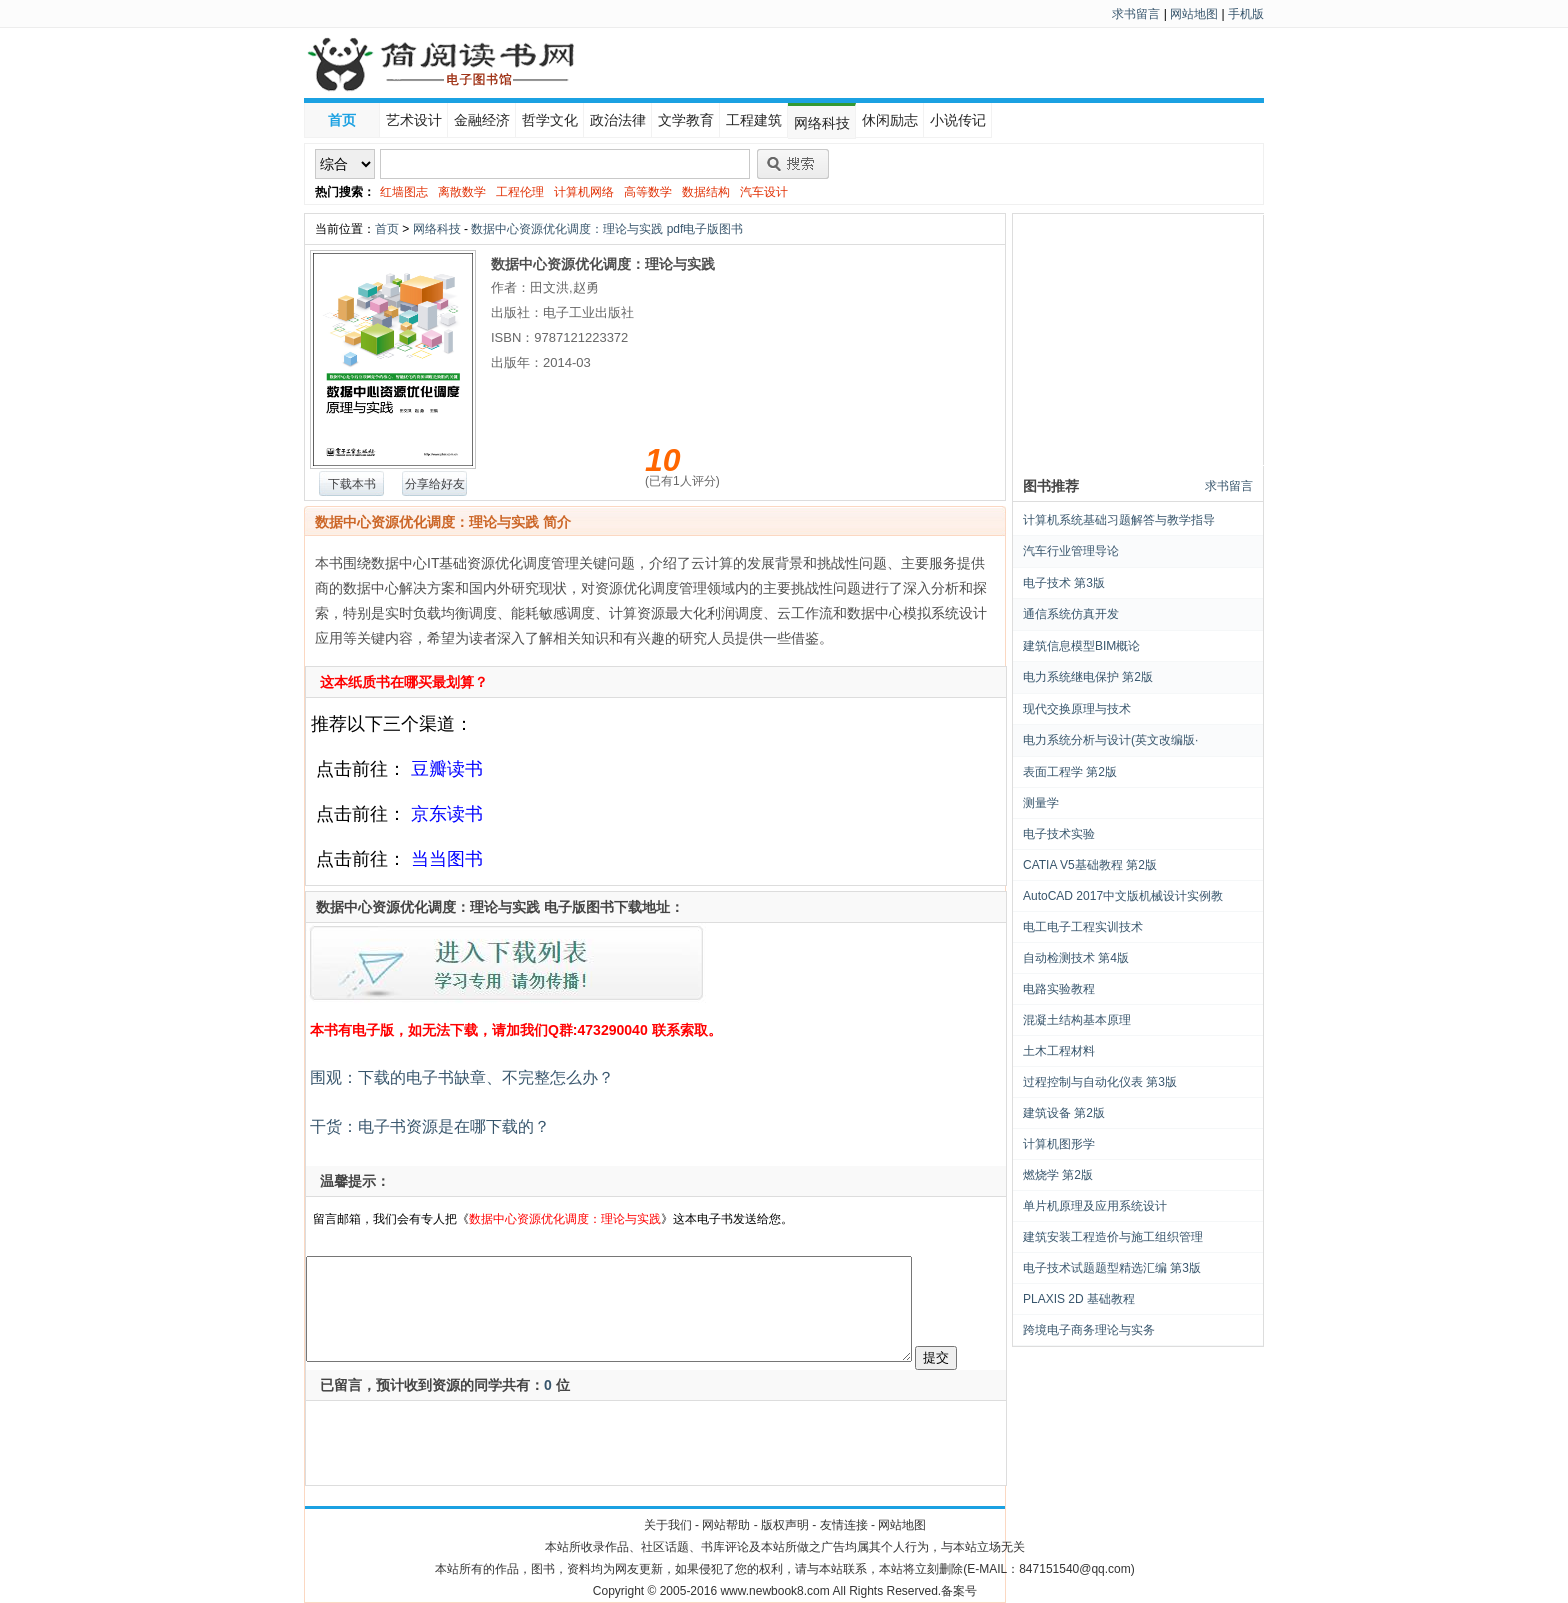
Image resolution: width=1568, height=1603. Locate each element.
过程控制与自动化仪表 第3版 (1100, 1082)
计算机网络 (584, 192)
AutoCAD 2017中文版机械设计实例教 (1123, 896)
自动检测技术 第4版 (1076, 958)
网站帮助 (726, 1525)
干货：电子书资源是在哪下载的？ (428, 1126)
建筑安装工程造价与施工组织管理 (1113, 1237)
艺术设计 (414, 120)
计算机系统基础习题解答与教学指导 (1119, 520)
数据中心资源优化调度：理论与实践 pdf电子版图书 (607, 229)
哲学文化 (550, 120)
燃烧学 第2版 (1058, 1175)
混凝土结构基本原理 (1077, 1020)
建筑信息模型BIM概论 (1081, 646)
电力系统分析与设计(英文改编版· (1110, 740)
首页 (342, 120)
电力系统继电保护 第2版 (1088, 677)
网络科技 (822, 123)
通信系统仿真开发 (1071, 614)
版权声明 (785, 1525)
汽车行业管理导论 (1071, 551)
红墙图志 (404, 192)
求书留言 (1136, 14)
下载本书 (352, 484)
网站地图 (1194, 14)
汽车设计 (764, 192)
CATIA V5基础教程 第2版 (1090, 865)
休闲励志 (890, 120)
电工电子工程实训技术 (1083, 927)
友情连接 (844, 1525)
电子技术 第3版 (1064, 583)
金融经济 (482, 120)
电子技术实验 (1059, 834)
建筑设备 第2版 (1064, 1113)
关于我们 (668, 1525)
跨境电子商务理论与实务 (1089, 1330)
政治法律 (618, 120)
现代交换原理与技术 (1077, 709)
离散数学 (462, 192)
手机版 (1246, 14)
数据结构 (706, 192)
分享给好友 (435, 484)
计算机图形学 (1059, 1144)
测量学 (1041, 803)
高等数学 (648, 192)
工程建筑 (754, 120)
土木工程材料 (1059, 1051)
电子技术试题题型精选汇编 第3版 (1112, 1268)
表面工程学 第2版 (1070, 772)
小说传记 (958, 120)
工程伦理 (520, 192)
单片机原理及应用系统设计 (1095, 1206)
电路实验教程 (1059, 989)
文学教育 (686, 120)
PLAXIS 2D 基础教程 (1079, 1299)
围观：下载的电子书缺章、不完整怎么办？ (460, 1077)
